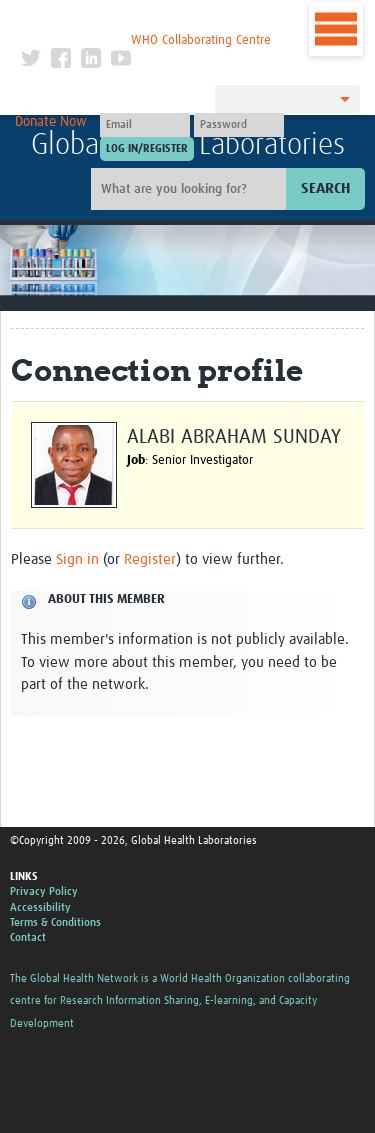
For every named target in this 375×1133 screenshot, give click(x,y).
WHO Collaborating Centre (201, 40)
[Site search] (191, 189)
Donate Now (51, 122)
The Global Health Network (146, 19)
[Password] (239, 125)
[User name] (145, 125)
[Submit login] (147, 149)
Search (325, 188)
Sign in (77, 559)
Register (150, 559)
